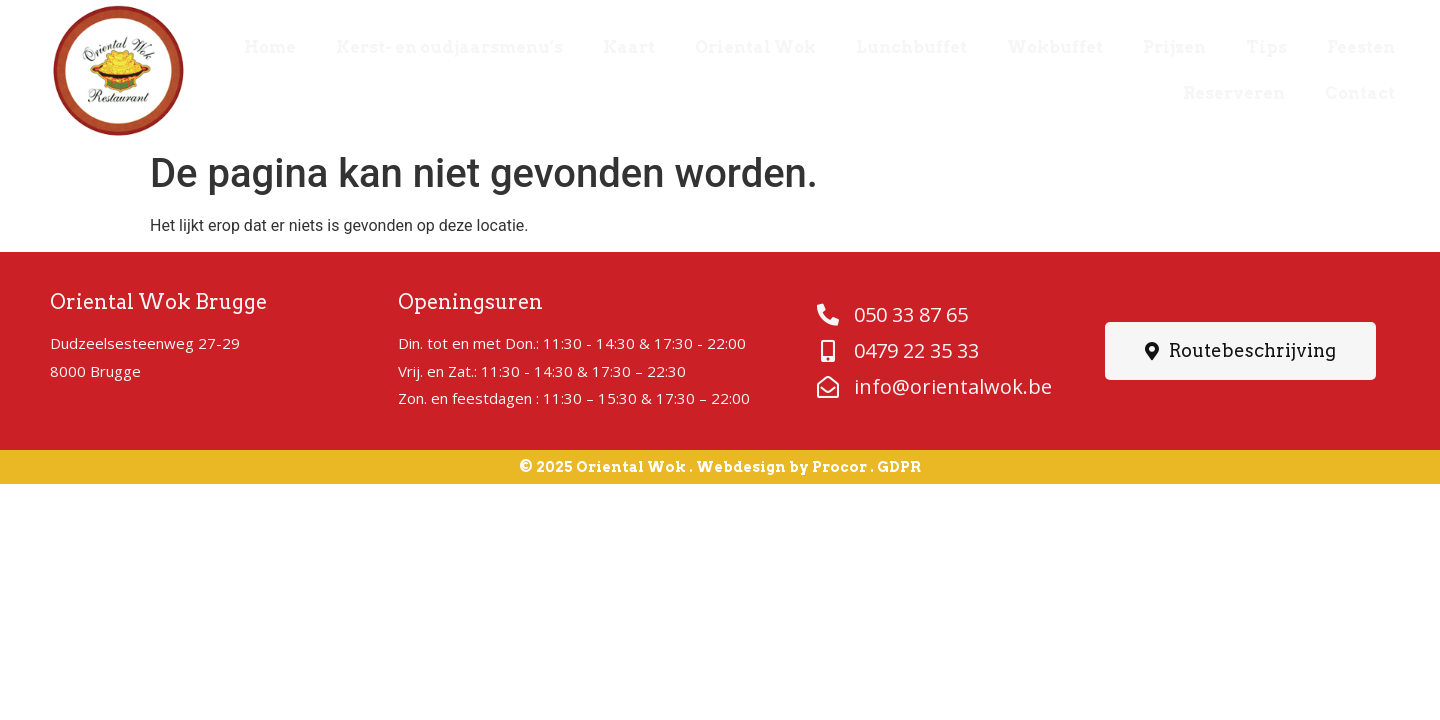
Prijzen (1174, 47)
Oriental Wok (755, 47)
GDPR (899, 467)
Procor (839, 467)
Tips (1266, 47)
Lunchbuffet (911, 47)
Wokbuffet (1055, 47)
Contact (1360, 93)
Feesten (1361, 47)
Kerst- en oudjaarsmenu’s (449, 47)
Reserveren (1234, 93)
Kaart (629, 47)
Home (270, 47)
